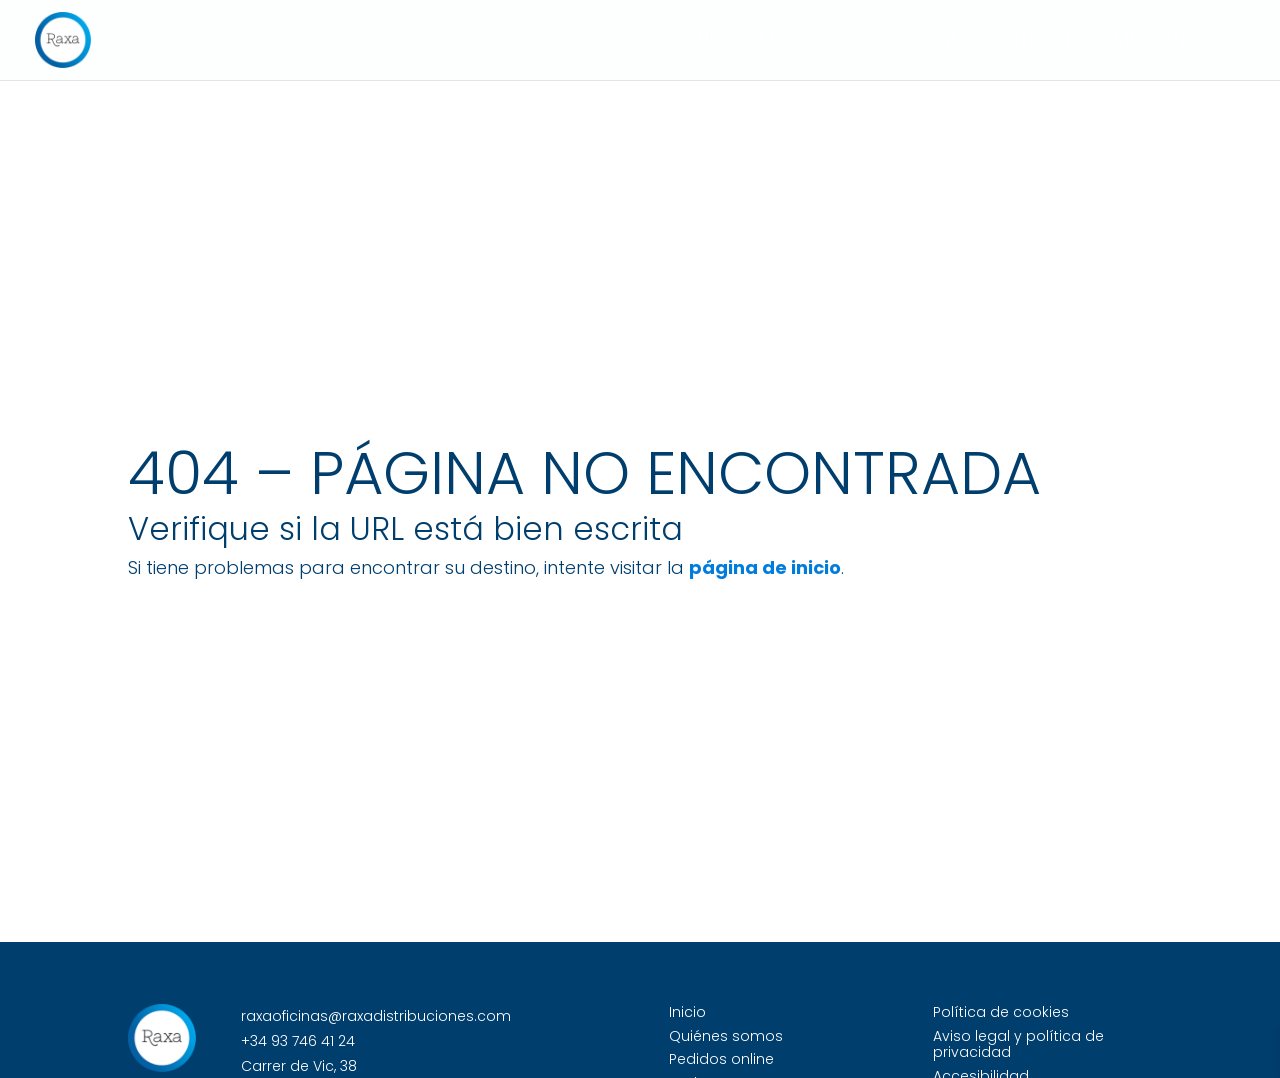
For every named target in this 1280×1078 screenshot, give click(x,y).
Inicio (606, 42)
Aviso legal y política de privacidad (1018, 1044)
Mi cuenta (1161, 42)
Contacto (1037, 42)
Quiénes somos (728, 42)
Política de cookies (1001, 1012)
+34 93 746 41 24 (298, 1041)
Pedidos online (892, 42)
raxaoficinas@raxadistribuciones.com (376, 1016)
